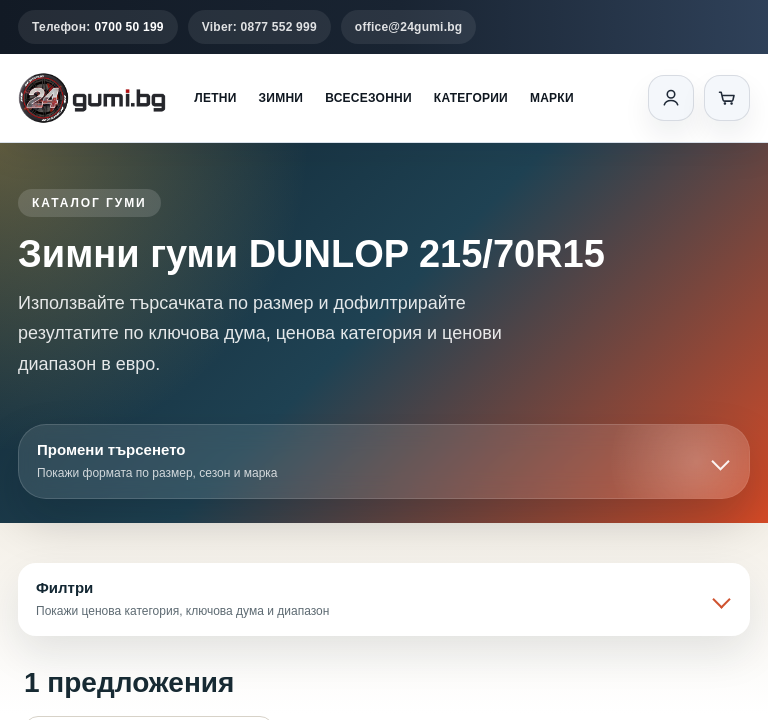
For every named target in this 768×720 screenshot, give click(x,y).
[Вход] (671, 98)
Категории (471, 98)
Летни (215, 98)
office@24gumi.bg (409, 27)
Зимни (281, 98)
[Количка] (727, 98)
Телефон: (98, 27)
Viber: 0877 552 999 (259, 27)
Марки (552, 98)
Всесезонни (368, 98)
